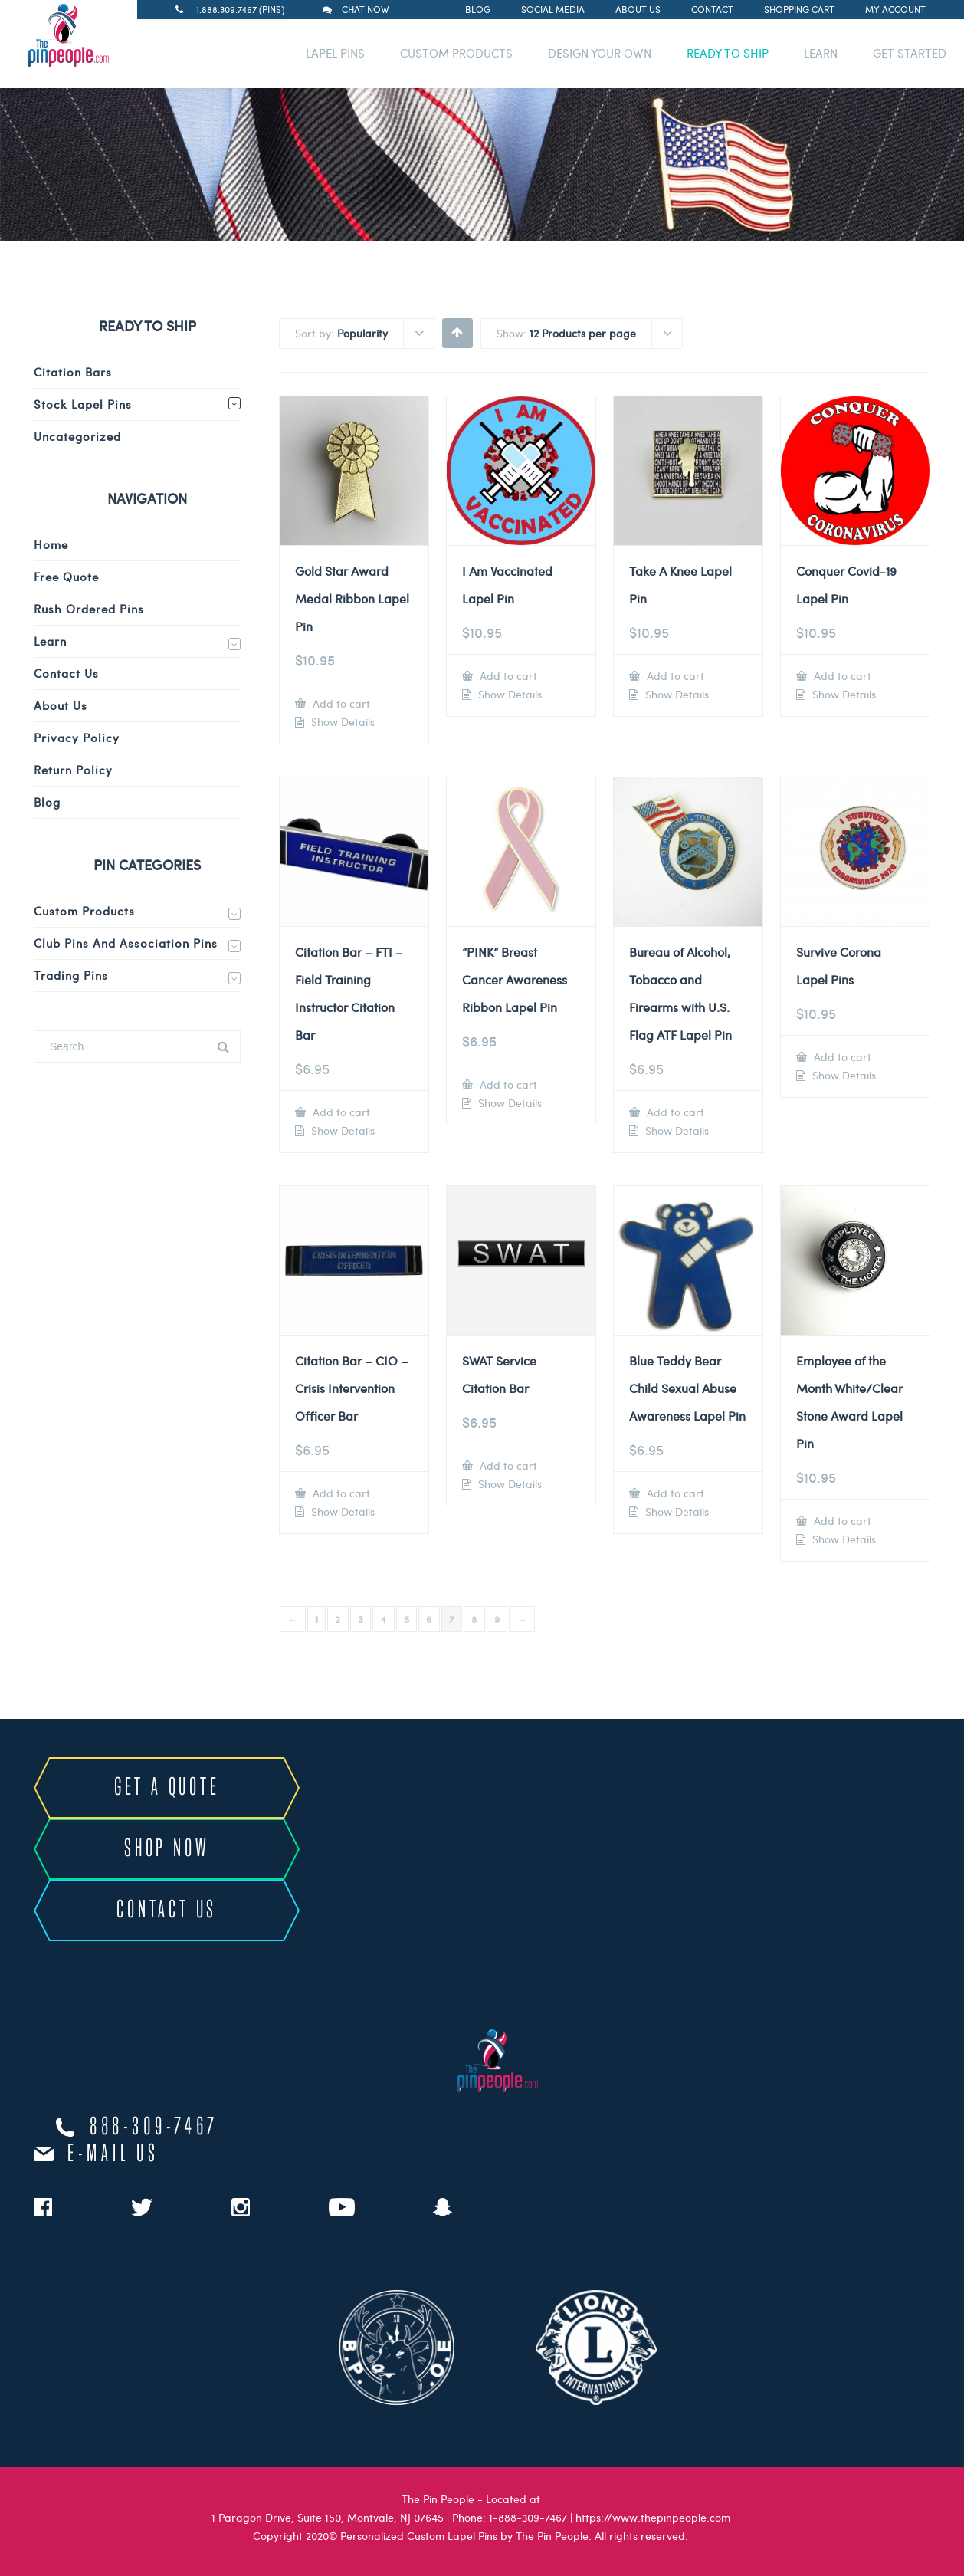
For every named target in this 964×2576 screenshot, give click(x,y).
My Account (895, 9)
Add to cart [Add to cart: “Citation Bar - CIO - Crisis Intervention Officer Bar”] (340, 1493)
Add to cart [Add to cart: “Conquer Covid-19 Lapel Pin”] (841, 676)
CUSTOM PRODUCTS (456, 53)
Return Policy (73, 769)
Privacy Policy (77, 737)
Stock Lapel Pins (83, 404)
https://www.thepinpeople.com (652, 2517)
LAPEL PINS (335, 53)
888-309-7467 (154, 2127)
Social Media (553, 9)
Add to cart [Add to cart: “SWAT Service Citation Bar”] (507, 1465)
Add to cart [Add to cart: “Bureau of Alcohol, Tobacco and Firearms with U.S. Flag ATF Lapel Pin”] (674, 1112)
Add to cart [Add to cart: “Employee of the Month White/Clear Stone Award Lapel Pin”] (841, 1520)
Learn (50, 641)
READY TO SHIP (728, 53)
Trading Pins (71, 975)
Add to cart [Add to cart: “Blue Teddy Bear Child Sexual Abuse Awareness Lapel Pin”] (674, 1493)
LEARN (821, 53)
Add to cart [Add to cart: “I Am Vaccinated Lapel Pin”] (507, 676)
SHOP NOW (166, 1849)
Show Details (341, 722)
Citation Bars (73, 372)
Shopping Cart (799, 9)
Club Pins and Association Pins (126, 943)
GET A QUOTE (167, 1787)
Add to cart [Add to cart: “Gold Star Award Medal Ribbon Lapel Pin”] (340, 703)
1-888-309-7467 (528, 2517)
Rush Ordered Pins (89, 608)
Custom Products (84, 910)
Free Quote (66, 576)
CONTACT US (166, 1910)
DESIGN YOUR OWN (599, 53)
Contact (712, 9)
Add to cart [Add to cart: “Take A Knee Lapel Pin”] (674, 676)
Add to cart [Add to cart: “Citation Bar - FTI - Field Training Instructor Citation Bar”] (340, 1112)
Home (51, 544)
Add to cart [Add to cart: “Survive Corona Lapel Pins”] (841, 1057)
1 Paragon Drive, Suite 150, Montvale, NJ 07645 (327, 2517)
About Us (638, 9)
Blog (477, 9)
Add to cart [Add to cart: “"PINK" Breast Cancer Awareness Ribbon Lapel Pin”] (507, 1084)
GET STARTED (909, 53)
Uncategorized (77, 436)
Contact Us (66, 673)
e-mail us (113, 2154)
